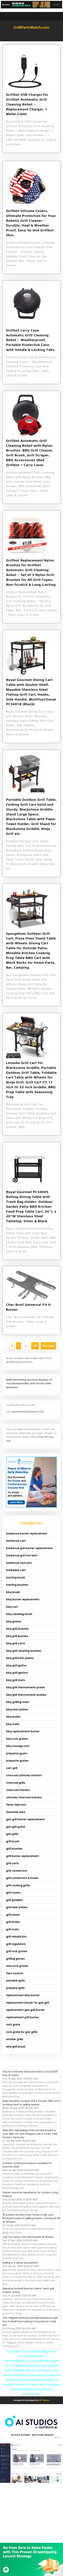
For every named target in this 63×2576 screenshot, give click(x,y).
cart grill (11, 1768)
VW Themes (44, 2400)
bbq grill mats (15, 1680)
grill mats (12, 1929)
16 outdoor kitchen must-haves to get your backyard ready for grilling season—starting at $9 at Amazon (31, 2218)
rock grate (13, 2024)
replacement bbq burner (22, 1995)
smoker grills (14, 2039)
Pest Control (14, 1973)
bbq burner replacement (22, 1599)
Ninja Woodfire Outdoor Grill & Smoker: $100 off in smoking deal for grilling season (31, 2102)
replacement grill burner (22, 2017)
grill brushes (14, 1848)
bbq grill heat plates (20, 1658)
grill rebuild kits (16, 1936)
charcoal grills (15, 1783)
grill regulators (16, 1944)
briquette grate (16, 1753)
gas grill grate (15, 1826)
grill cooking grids (18, 1885)
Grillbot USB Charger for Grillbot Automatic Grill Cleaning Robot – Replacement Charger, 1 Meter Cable (27, 104)
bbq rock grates (17, 1739)
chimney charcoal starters (24, 1797)
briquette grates (17, 1760)
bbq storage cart (17, 1746)
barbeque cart (16, 1570)
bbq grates (13, 1621)
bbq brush (13, 1592)
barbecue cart (16, 1541)
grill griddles (14, 1900)
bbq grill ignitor (16, 1665)
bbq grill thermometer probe (25, 1687)
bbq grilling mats (17, 1702)
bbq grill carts (15, 1643)
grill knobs (13, 1922)
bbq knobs (13, 1716)
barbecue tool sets (19, 1563)
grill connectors (16, 1870)
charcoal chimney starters (24, 1775)
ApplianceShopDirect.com (28, 1411)
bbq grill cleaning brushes (23, 1651)
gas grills (12, 1834)
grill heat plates (16, 1907)
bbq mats (12, 1724)
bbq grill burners (17, 1636)
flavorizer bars (15, 1812)
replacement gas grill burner (25, 2010)
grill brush (12, 1841)
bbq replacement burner (22, 1731)
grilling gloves (15, 1958)
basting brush (15, 1577)
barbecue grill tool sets (21, 1555)
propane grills (15, 1988)
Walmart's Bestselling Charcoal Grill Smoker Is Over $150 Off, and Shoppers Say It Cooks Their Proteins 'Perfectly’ (30, 2134)
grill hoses (13, 1914)
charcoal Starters (18, 1790)
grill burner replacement (22, 1856)
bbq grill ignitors (17, 1672)
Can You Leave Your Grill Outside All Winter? (28, 2237)
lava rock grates (17, 1966)
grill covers (13, 1892)
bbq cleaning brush (19, 1614)
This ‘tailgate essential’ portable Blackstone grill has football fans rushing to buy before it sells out (30, 2321)
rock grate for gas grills (21, 2032)
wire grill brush (16, 2046)
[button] (31, 39)
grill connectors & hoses (22, 1878)
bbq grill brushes (17, 1628)
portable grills (15, 1980)
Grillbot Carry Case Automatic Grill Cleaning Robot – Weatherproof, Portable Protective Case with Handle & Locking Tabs (30, 358)
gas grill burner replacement (25, 1819)
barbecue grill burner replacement (29, 1548)
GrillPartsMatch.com (31, 27)
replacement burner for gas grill (27, 2002)
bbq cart (12, 1607)
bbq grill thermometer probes (26, 1695)
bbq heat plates (17, 1709)
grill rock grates (16, 1951)
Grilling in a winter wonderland (20, 2262)
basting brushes (17, 1585)
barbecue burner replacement (26, 1533)
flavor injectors (16, 1804)
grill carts (12, 1863)
